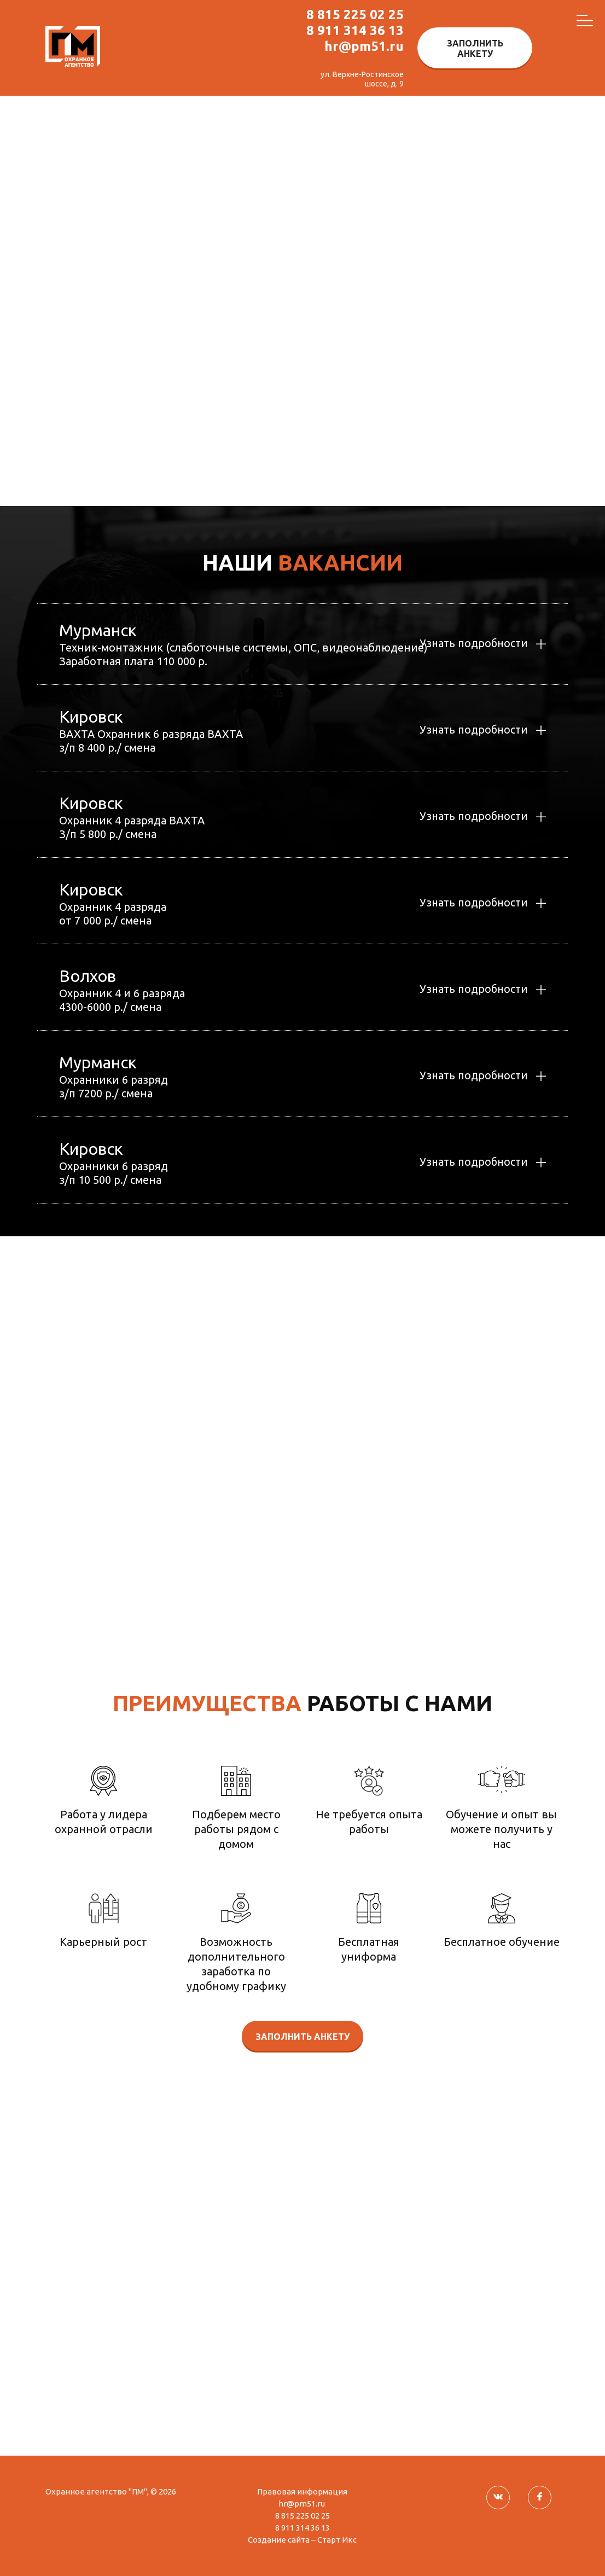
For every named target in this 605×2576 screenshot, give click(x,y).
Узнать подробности (471, 643)
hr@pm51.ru (364, 46)
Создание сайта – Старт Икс (302, 2539)
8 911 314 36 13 (355, 30)
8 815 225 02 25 (355, 14)
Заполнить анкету (475, 48)
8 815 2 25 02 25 (491, 1497)
